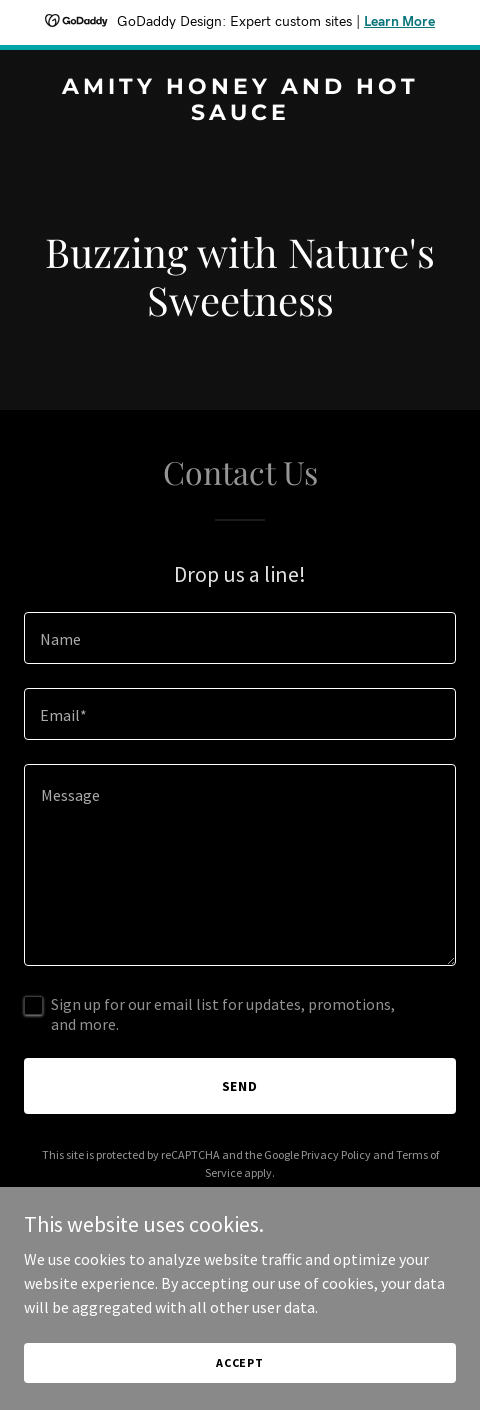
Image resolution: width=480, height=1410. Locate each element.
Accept (240, 1362)
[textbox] (240, 638)
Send (240, 1086)
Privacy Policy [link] (336, 1154)
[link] (240, 114)
